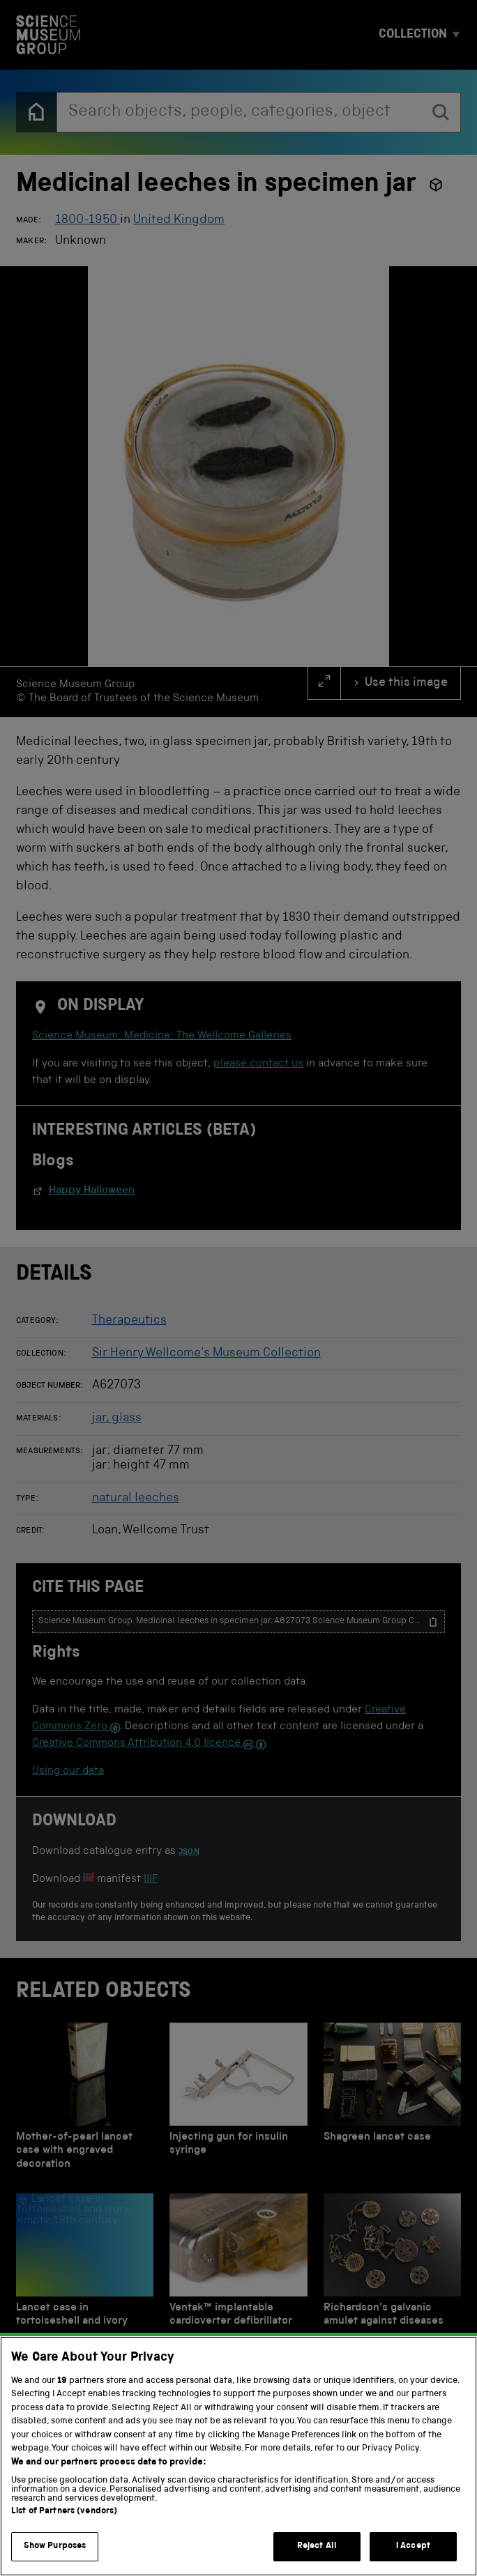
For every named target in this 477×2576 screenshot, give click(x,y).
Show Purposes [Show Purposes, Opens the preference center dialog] (55, 2546)
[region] (238, 2456)
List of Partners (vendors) (64, 2511)
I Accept (413, 2546)
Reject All (317, 2546)
